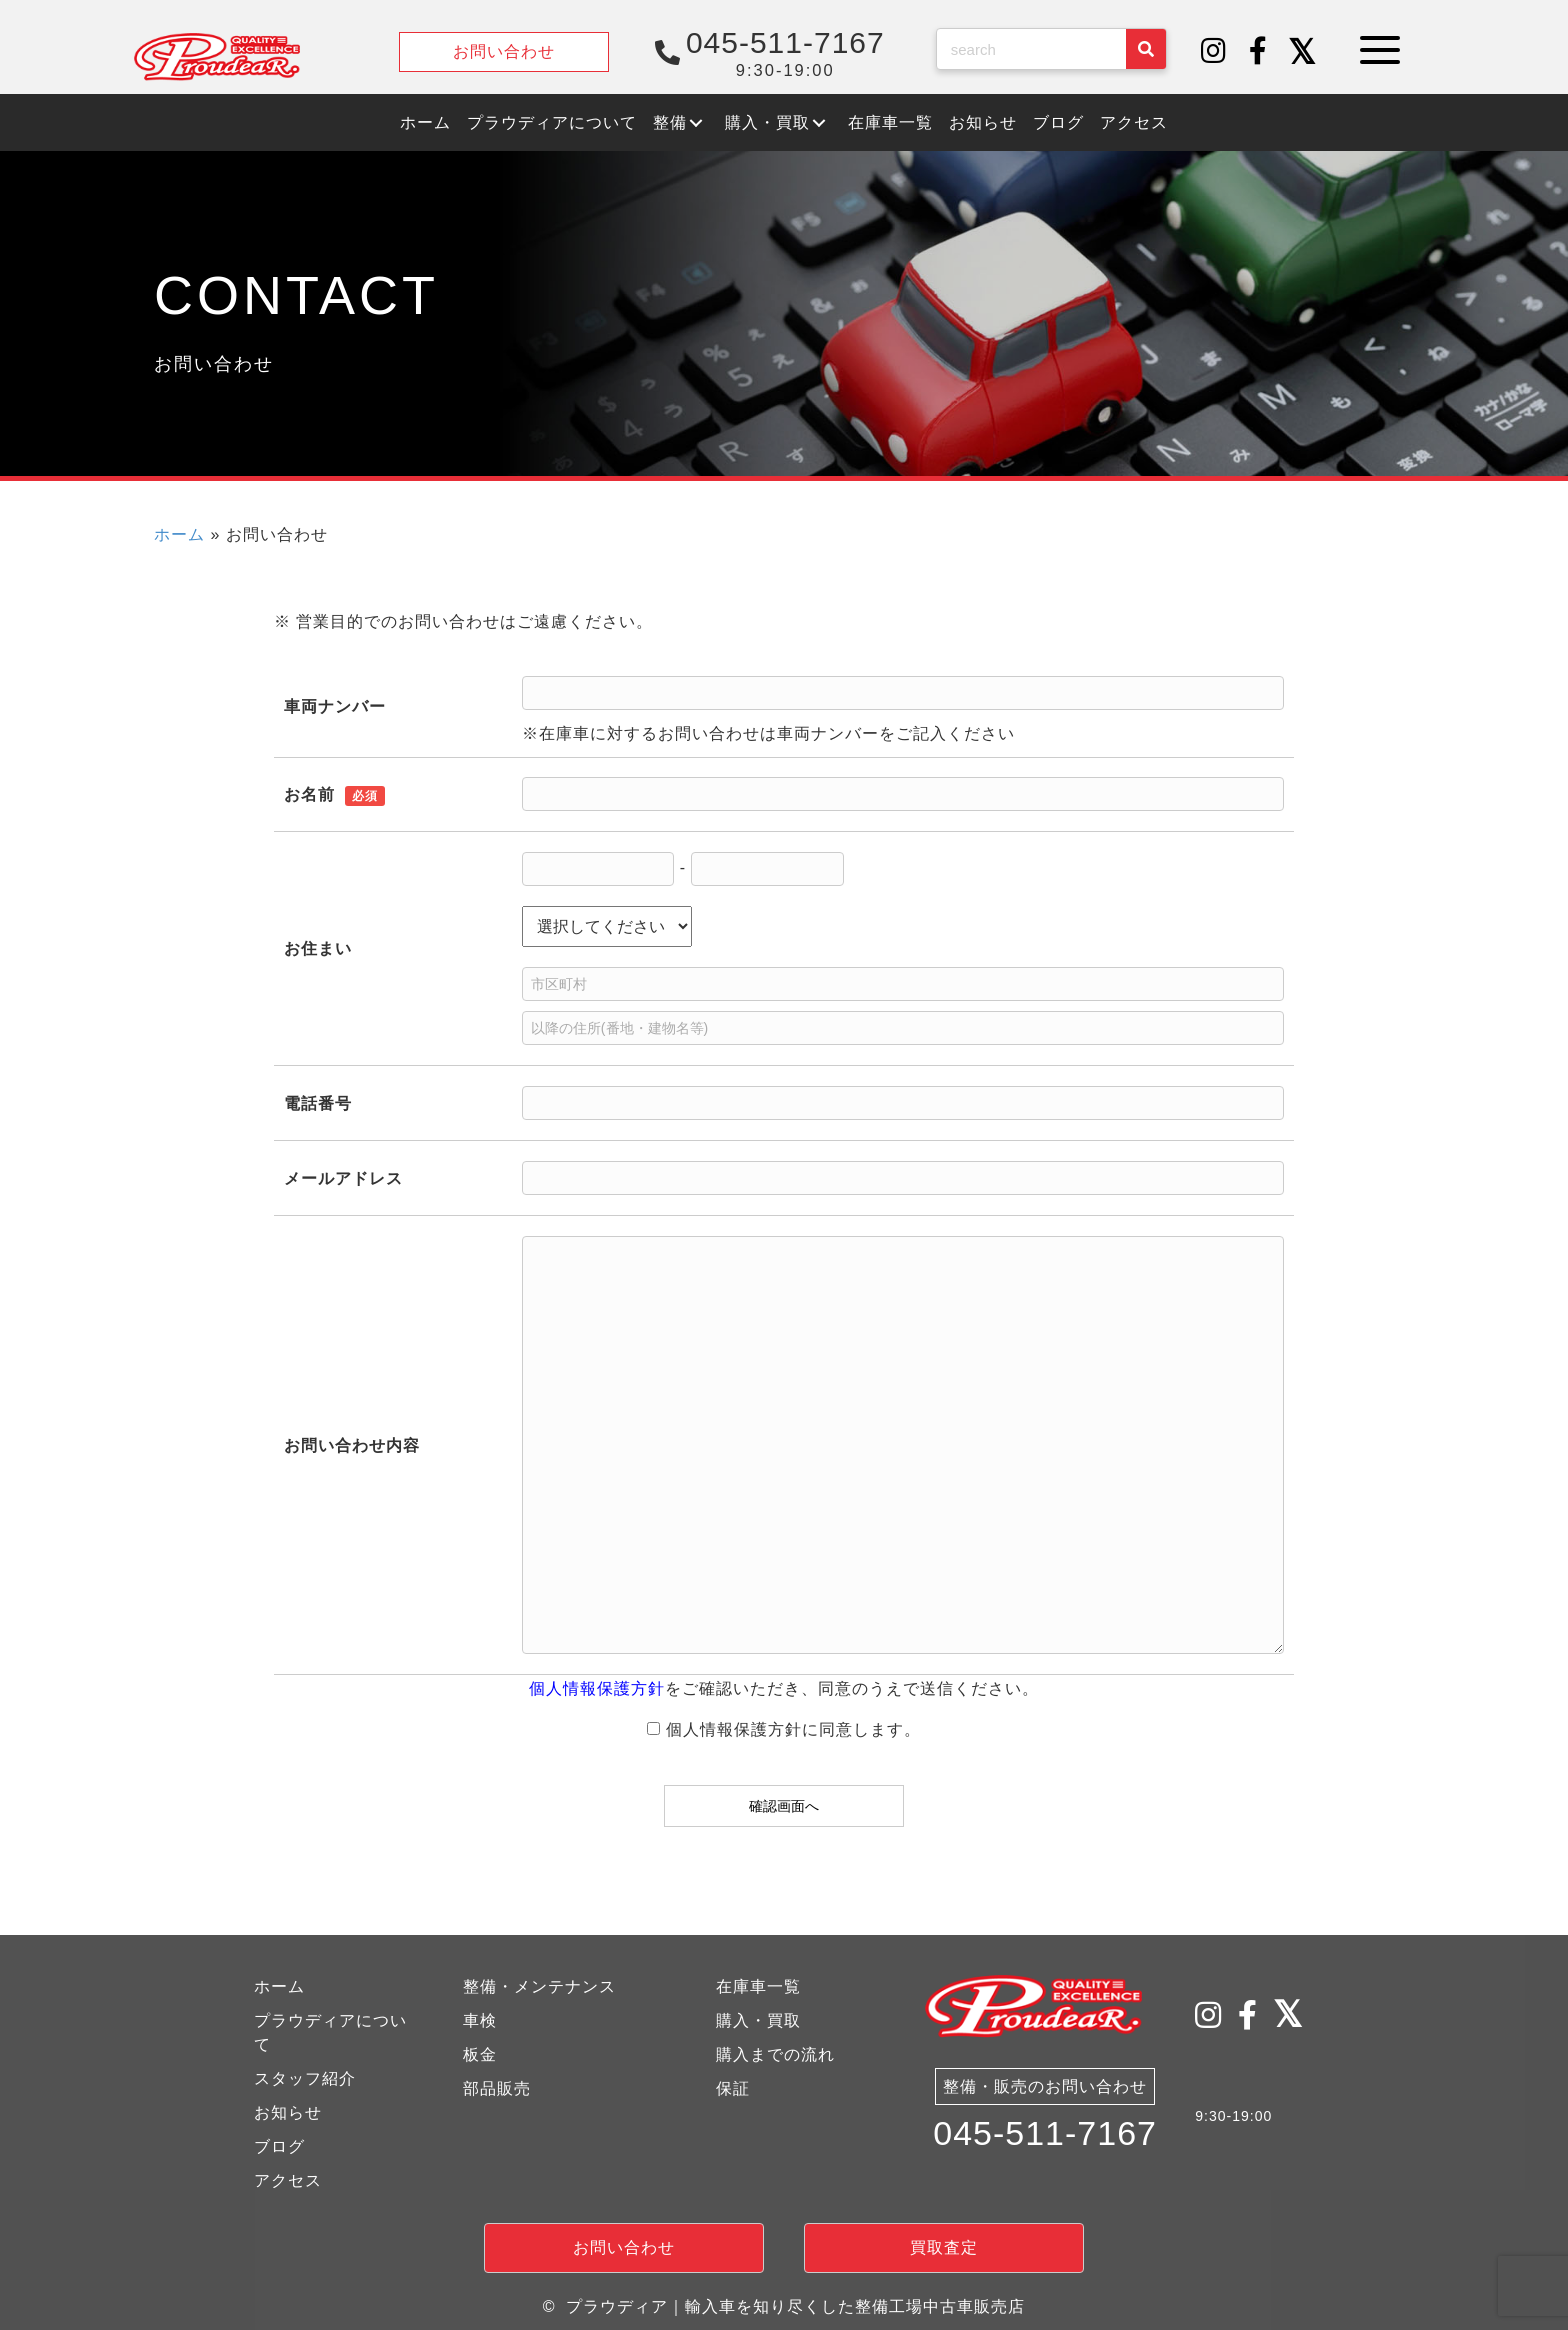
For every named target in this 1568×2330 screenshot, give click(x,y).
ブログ (279, 2146)
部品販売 (497, 2088)
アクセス (288, 2180)
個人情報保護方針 (597, 1688)
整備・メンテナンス (539, 1986)
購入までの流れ (775, 2054)
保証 (733, 2088)
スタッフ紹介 (305, 2078)
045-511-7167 (1045, 2136)
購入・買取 (758, 2020)
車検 (480, 2020)
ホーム (179, 534)
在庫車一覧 (758, 1986)
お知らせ (288, 2112)
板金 (480, 2054)
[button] (1214, 52)
